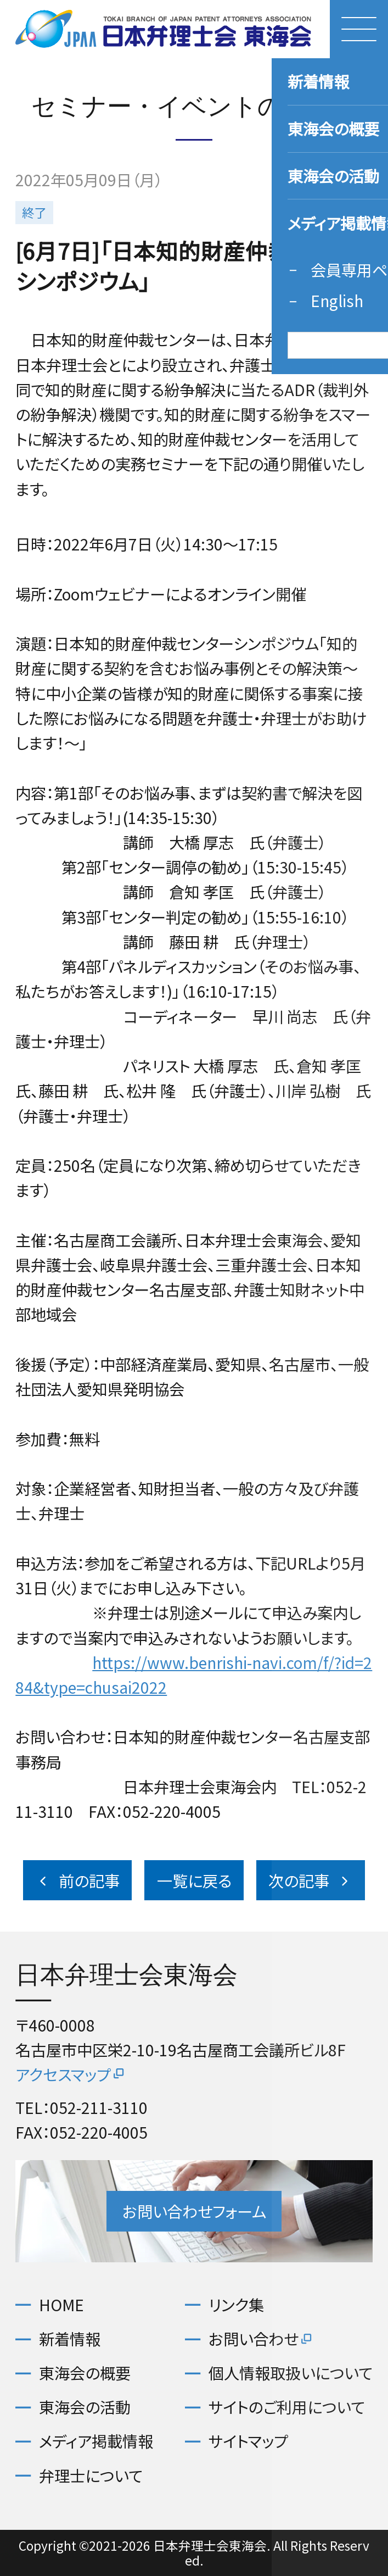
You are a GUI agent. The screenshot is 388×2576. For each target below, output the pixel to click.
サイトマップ (248, 2441)
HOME (61, 2305)
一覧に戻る (194, 1880)
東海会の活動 (85, 2407)
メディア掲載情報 (96, 2441)
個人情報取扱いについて (291, 2373)
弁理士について (91, 2475)
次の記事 (310, 1880)
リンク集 (236, 2305)
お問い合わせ (261, 2339)
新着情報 (69, 2339)
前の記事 (77, 1880)
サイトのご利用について (287, 2407)
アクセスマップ (70, 2074)
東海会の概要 (85, 2373)
